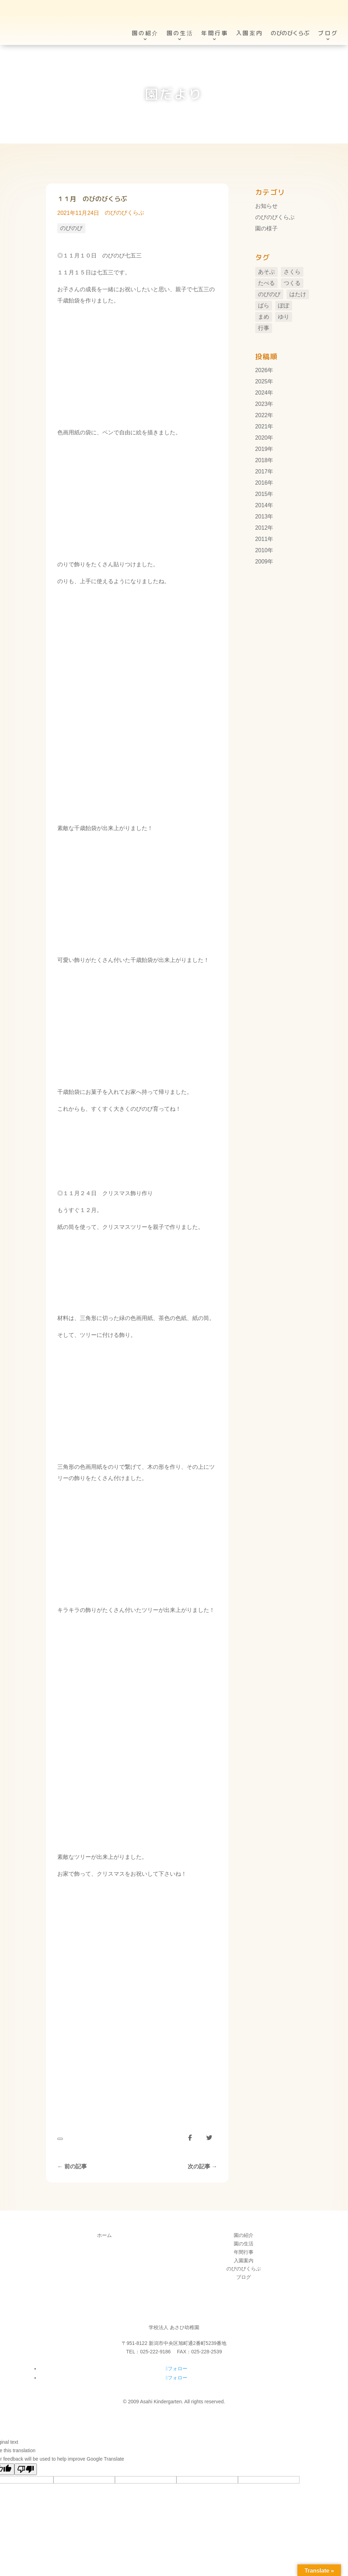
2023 (261, 404)
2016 (261, 483)
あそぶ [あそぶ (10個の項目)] (266, 272)
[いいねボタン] (60, 2139)
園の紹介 (145, 21)
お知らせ (266, 206)
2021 (261, 426)
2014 (261, 505)
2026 (261, 370)
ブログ (328, 21)
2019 (261, 449)
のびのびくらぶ (124, 213)
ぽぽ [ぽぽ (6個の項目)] (283, 305)
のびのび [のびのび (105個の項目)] (269, 294)
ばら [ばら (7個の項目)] (263, 305)
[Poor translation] (25, 2469)
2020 (261, 438)
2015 (261, 494)
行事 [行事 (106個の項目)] (263, 328)
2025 (261, 381)
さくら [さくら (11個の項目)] (292, 272)
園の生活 (180, 21)
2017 (261, 471)
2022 (261, 415)
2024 (261, 393)
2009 (261, 562)
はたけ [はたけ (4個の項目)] (297, 294)
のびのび (71, 228)
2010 (261, 550)
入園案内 (249, 21)
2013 (261, 516)
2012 (261, 528)
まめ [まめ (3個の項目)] (263, 317)
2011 (261, 539)
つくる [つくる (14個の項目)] (292, 283)
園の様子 (266, 228)
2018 (261, 460)
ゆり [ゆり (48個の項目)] (283, 317)
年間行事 (214, 21)
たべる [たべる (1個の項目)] (266, 283)
